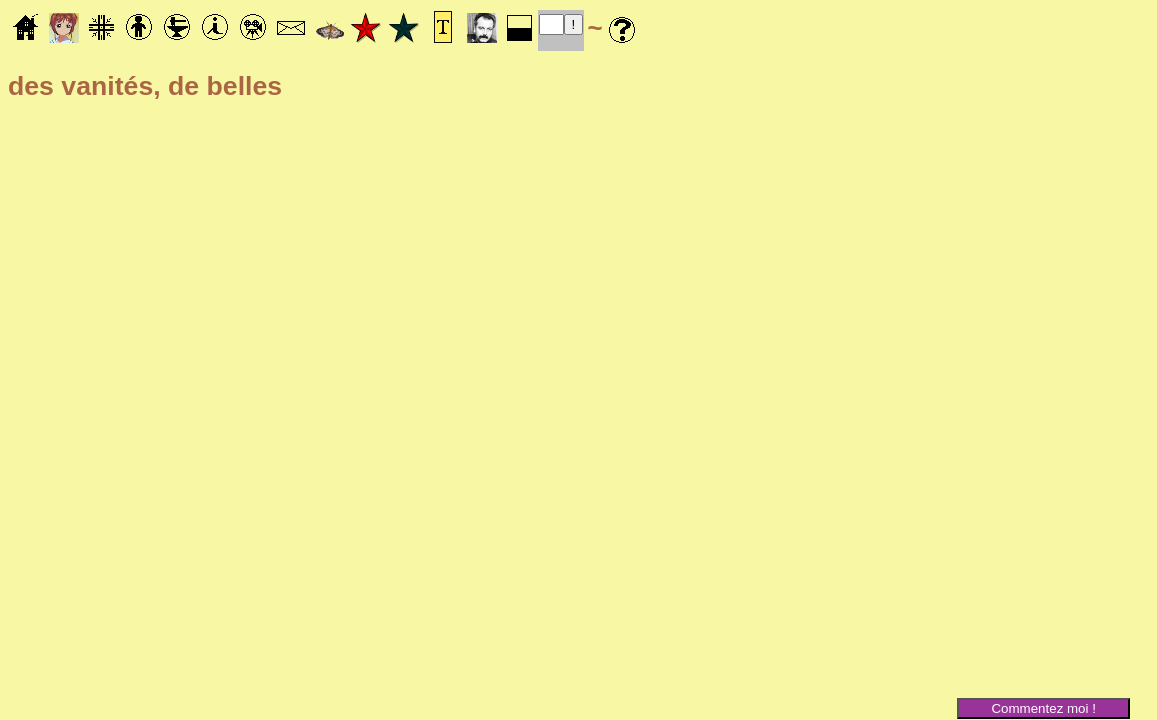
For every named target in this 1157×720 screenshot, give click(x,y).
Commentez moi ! (1043, 708)
